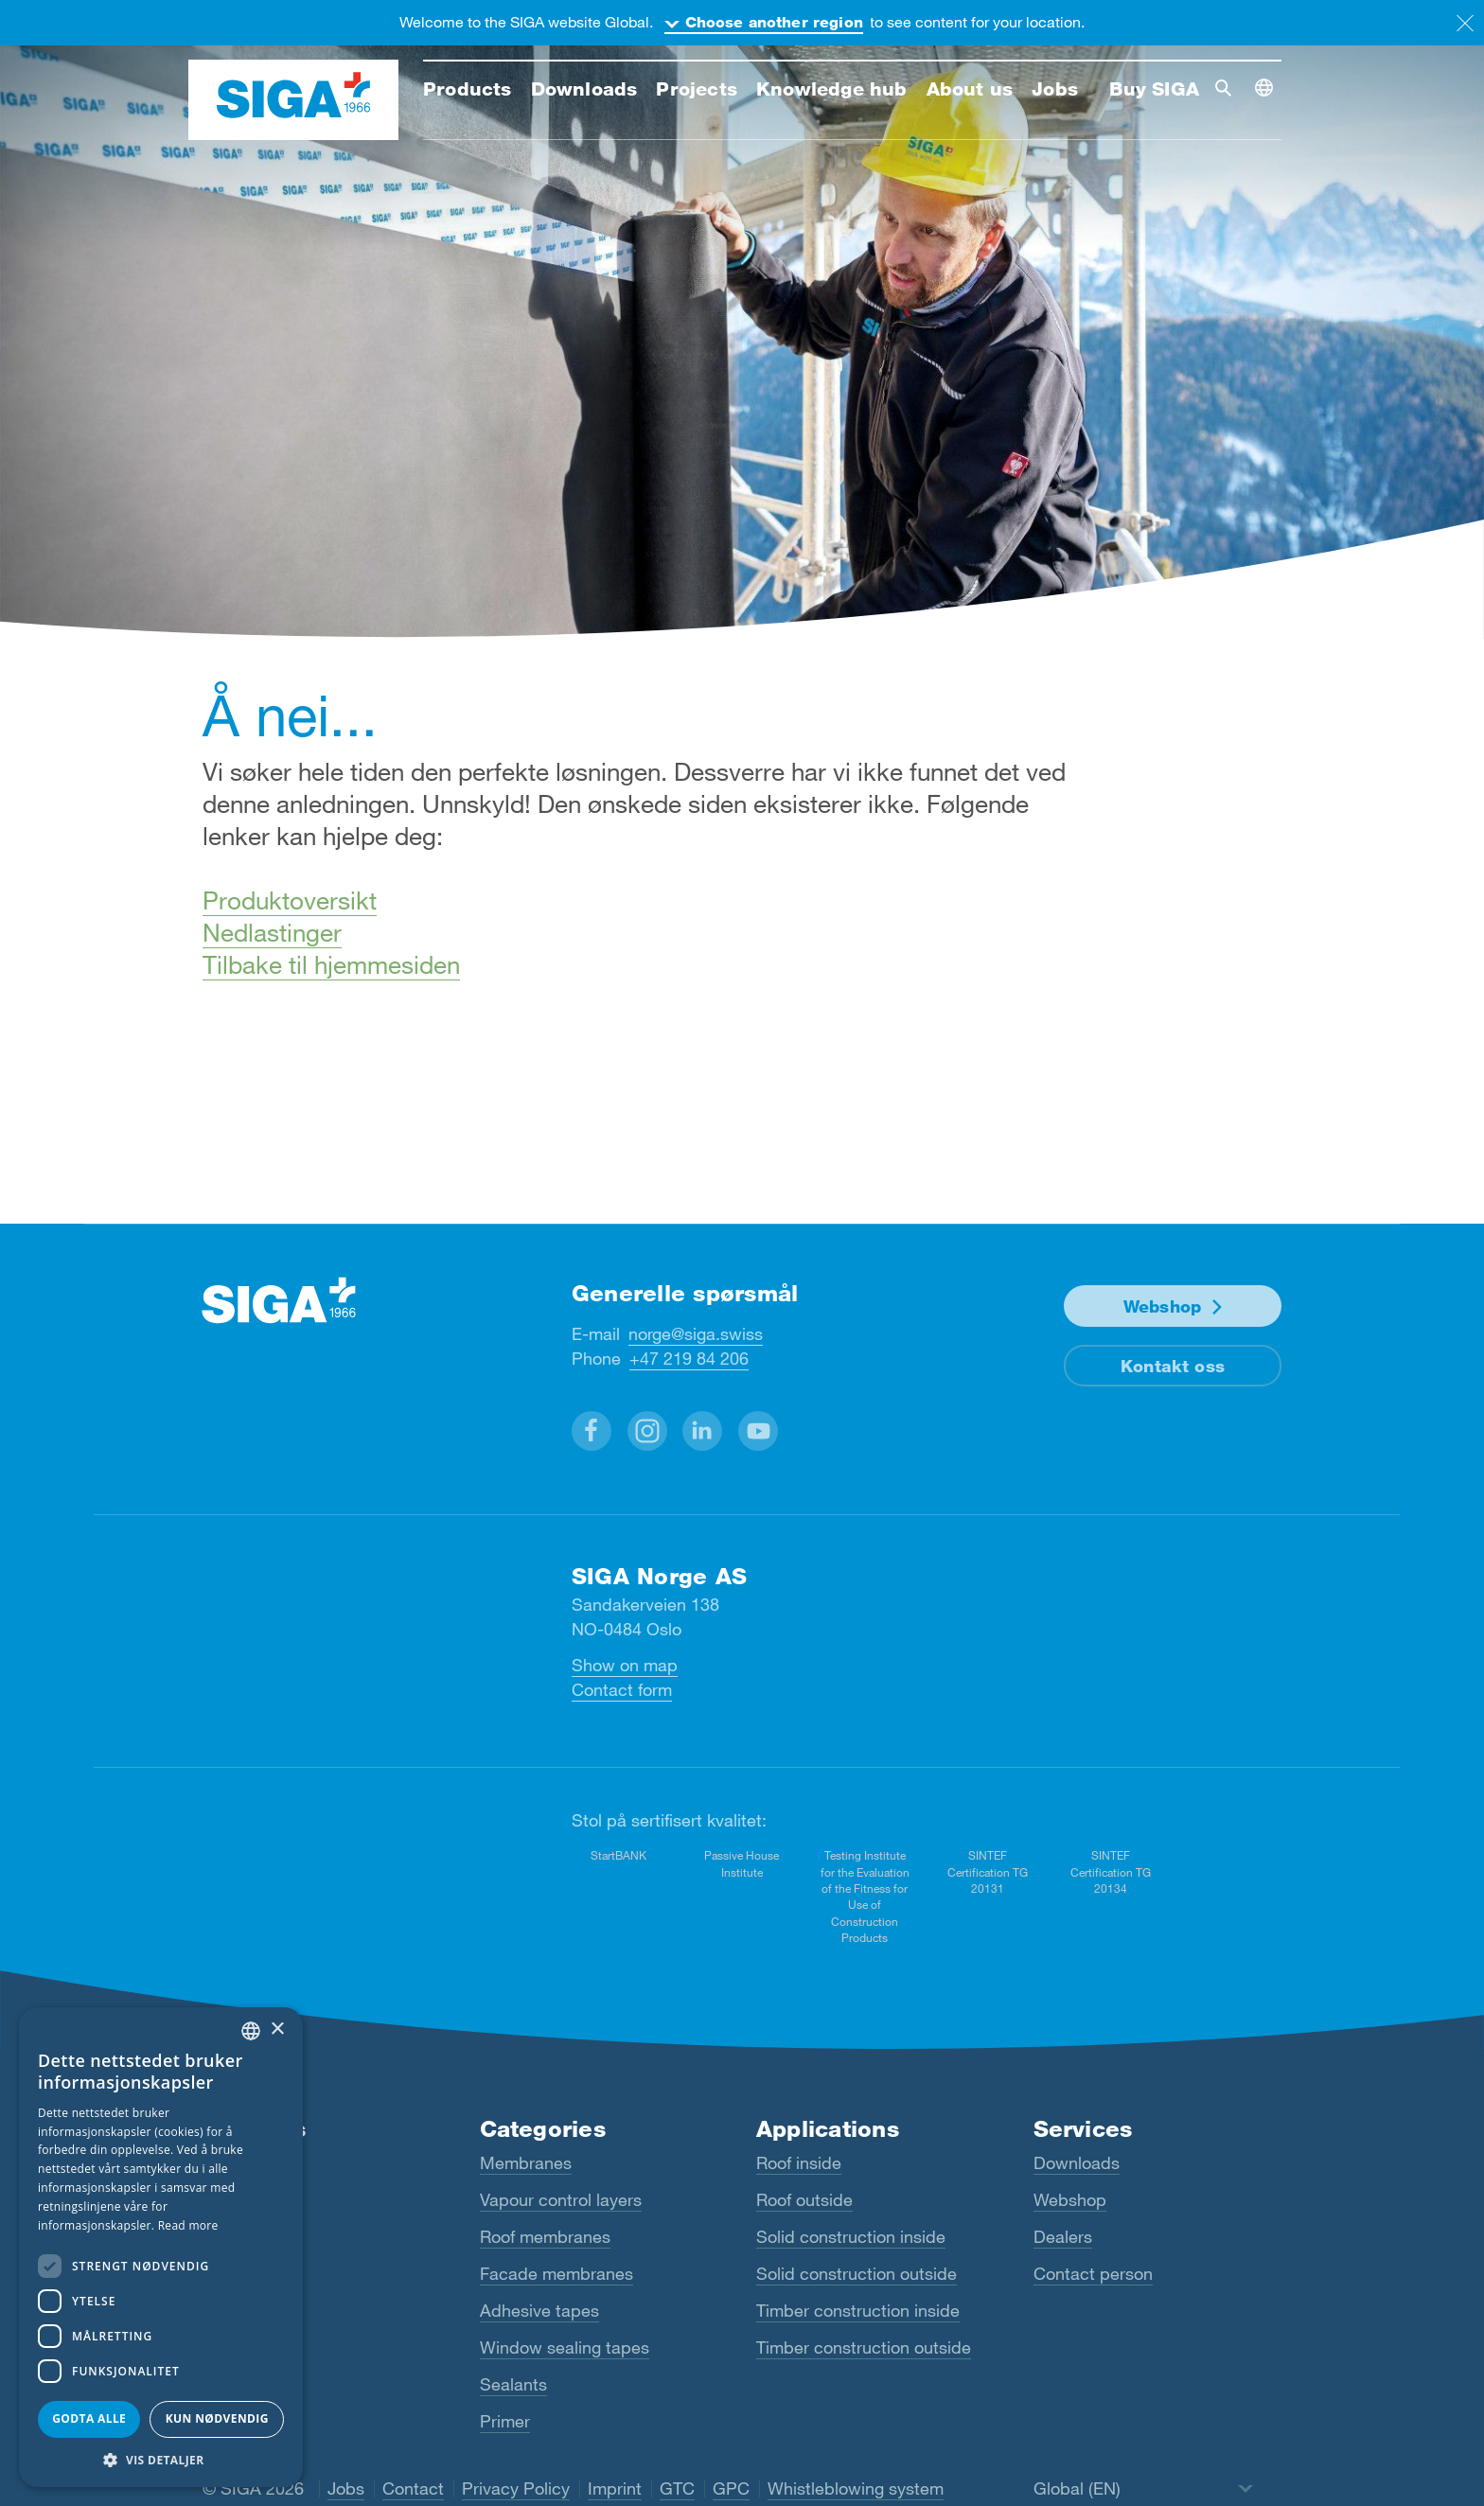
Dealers (1063, 2236)
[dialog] (161, 2247)
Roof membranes (545, 2236)
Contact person (1093, 2273)
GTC (677, 2488)
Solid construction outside (856, 2273)
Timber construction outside (863, 2347)
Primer (505, 2420)
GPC (731, 2488)
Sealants (513, 2384)
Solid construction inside (850, 2236)
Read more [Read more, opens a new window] (188, 2225)
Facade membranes (556, 2273)
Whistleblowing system (856, 2488)
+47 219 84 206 (689, 1357)
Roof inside (798, 2162)
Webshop (1162, 1305)
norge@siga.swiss (695, 1332)
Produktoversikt (290, 899)
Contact (413, 2488)
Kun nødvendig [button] (217, 2418)
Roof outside (804, 2199)
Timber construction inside (858, 2310)
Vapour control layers (561, 2199)
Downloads (1077, 2162)
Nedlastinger (272, 931)
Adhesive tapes (539, 2310)
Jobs (345, 2488)
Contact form (622, 1689)
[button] (591, 1430)
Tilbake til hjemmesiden (331, 963)
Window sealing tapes (564, 2347)
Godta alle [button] (89, 2418)
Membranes (526, 2162)
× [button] (277, 2029)
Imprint (615, 2488)
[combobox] (250, 2030)
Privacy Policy (516, 2488)
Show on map (625, 1664)
